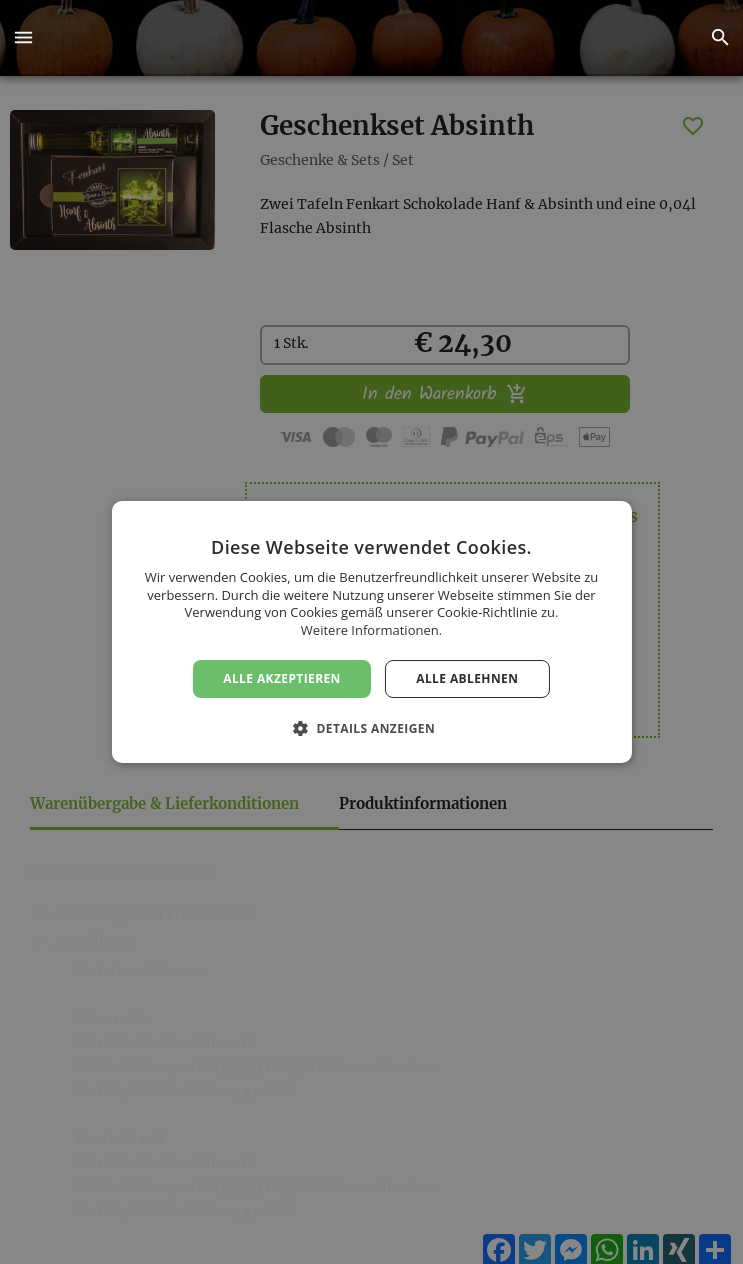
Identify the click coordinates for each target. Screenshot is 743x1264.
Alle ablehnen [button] (467, 678)
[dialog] (371, 632)
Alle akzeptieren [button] (282, 678)
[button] (23, 38)
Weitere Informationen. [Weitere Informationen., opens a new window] (371, 630)
